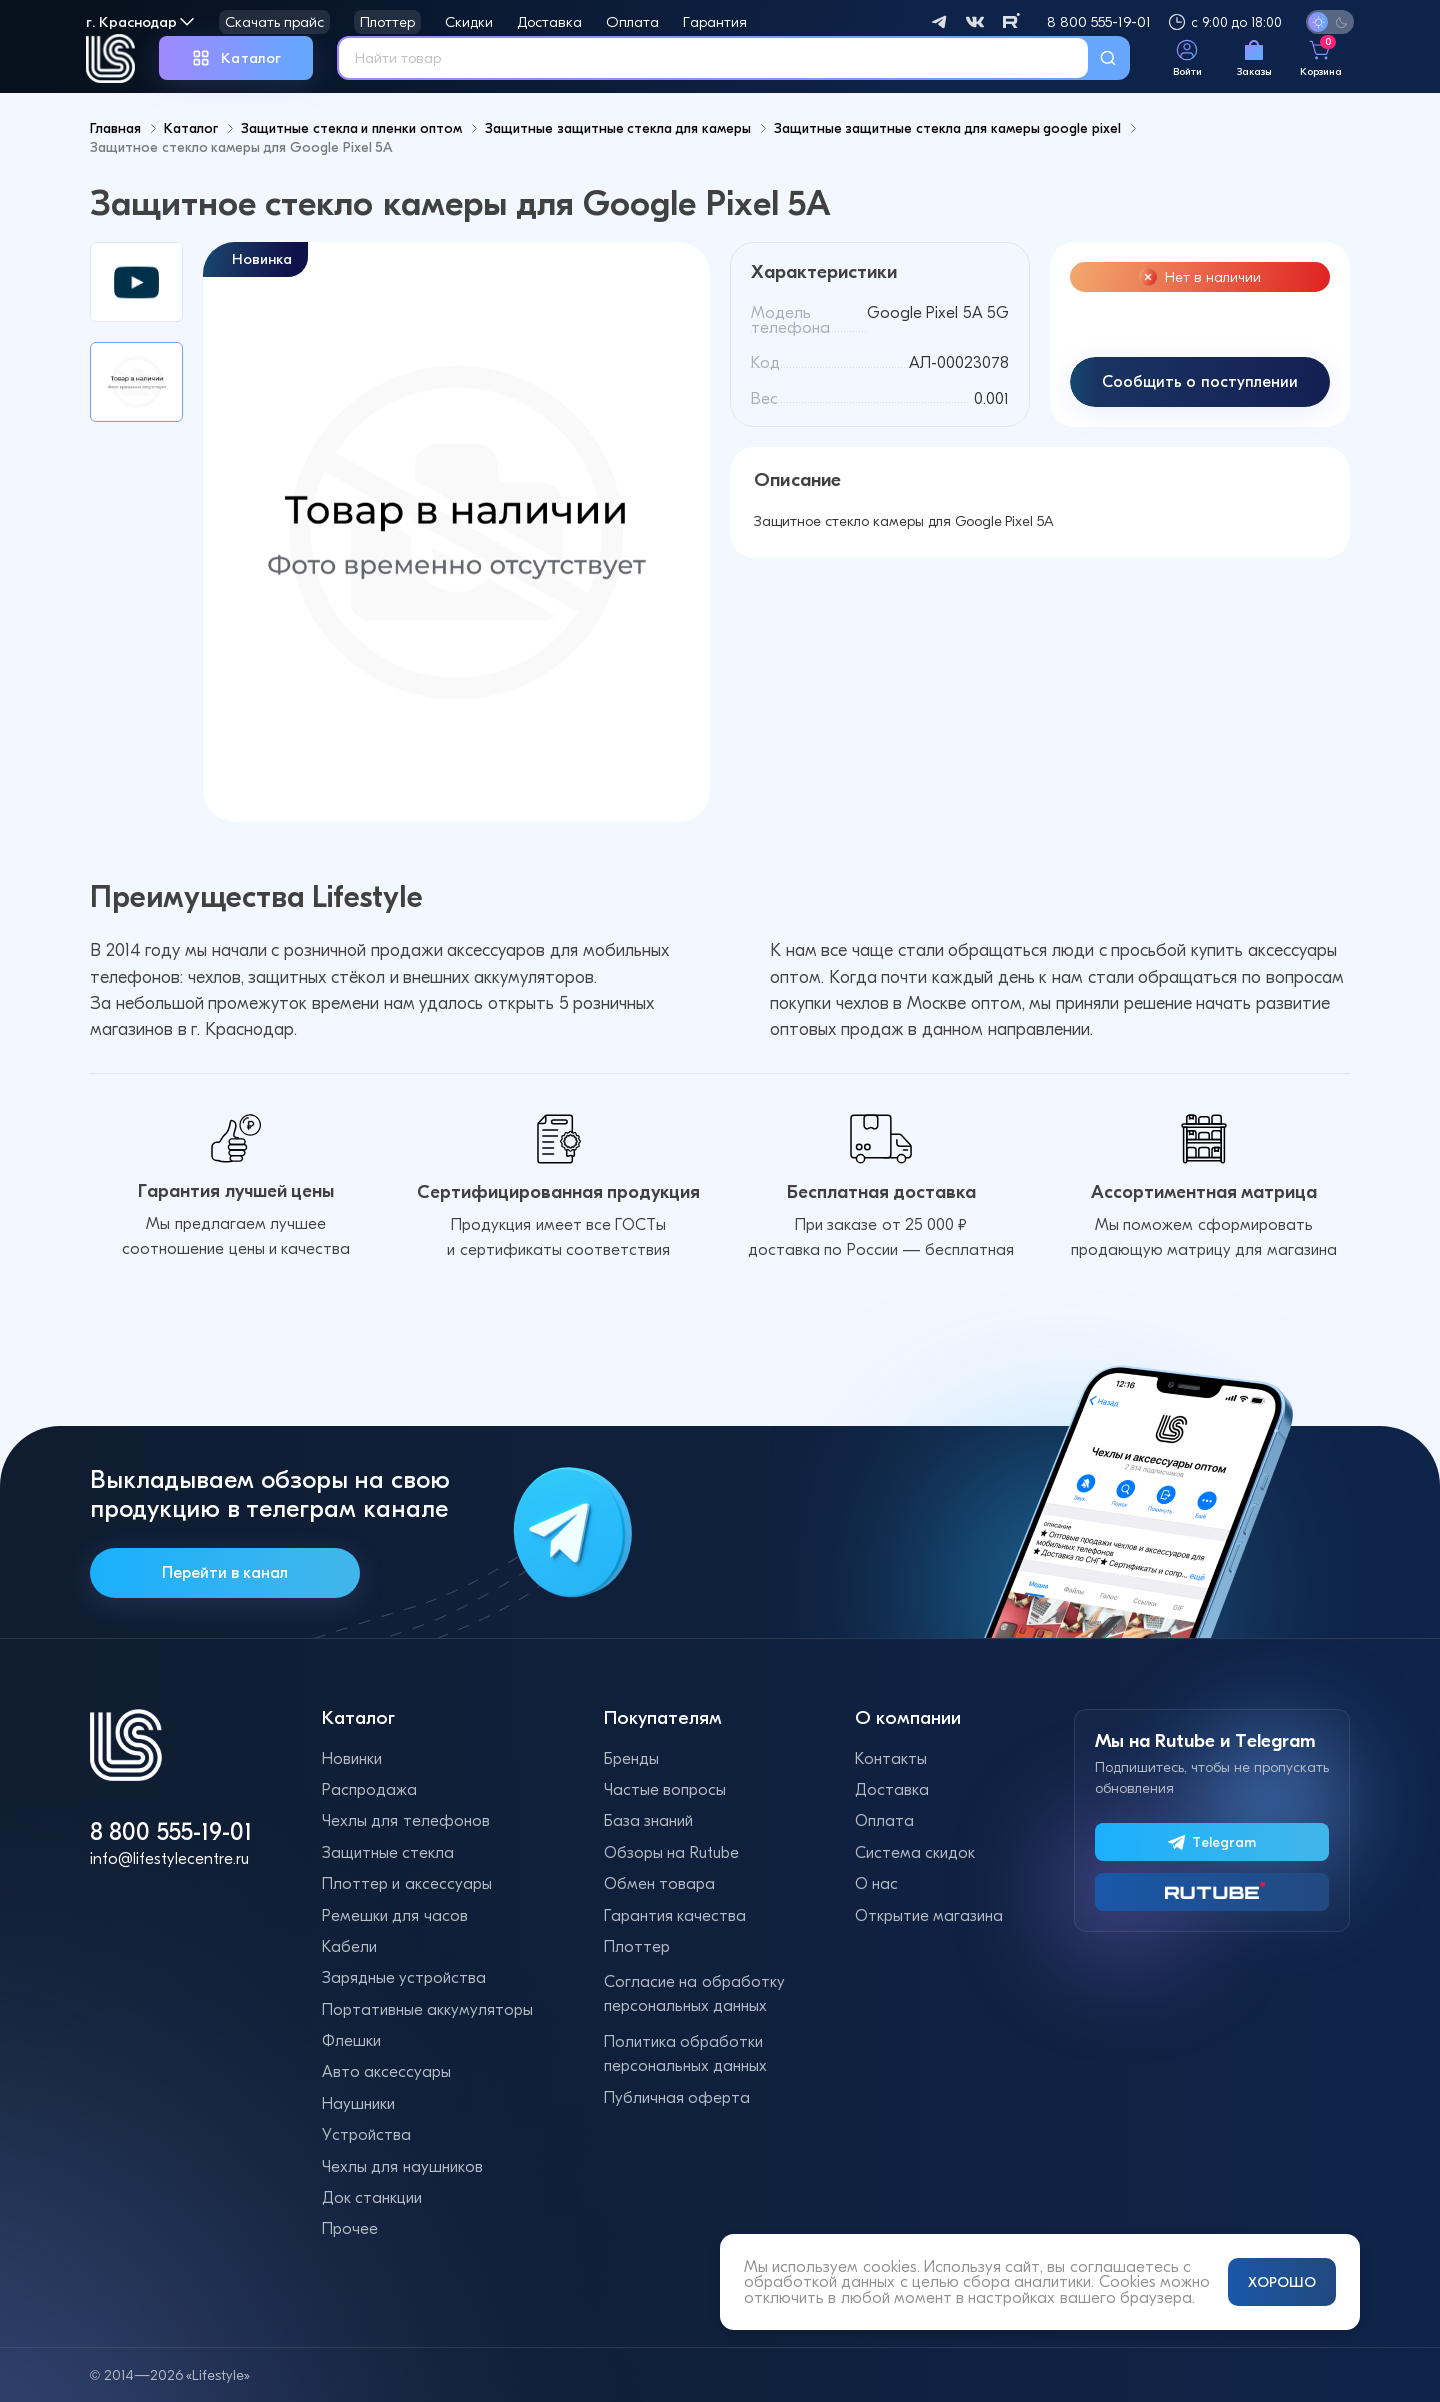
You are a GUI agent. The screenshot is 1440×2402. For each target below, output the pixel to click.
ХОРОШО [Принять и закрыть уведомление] (1282, 2282)
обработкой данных (819, 2281)
